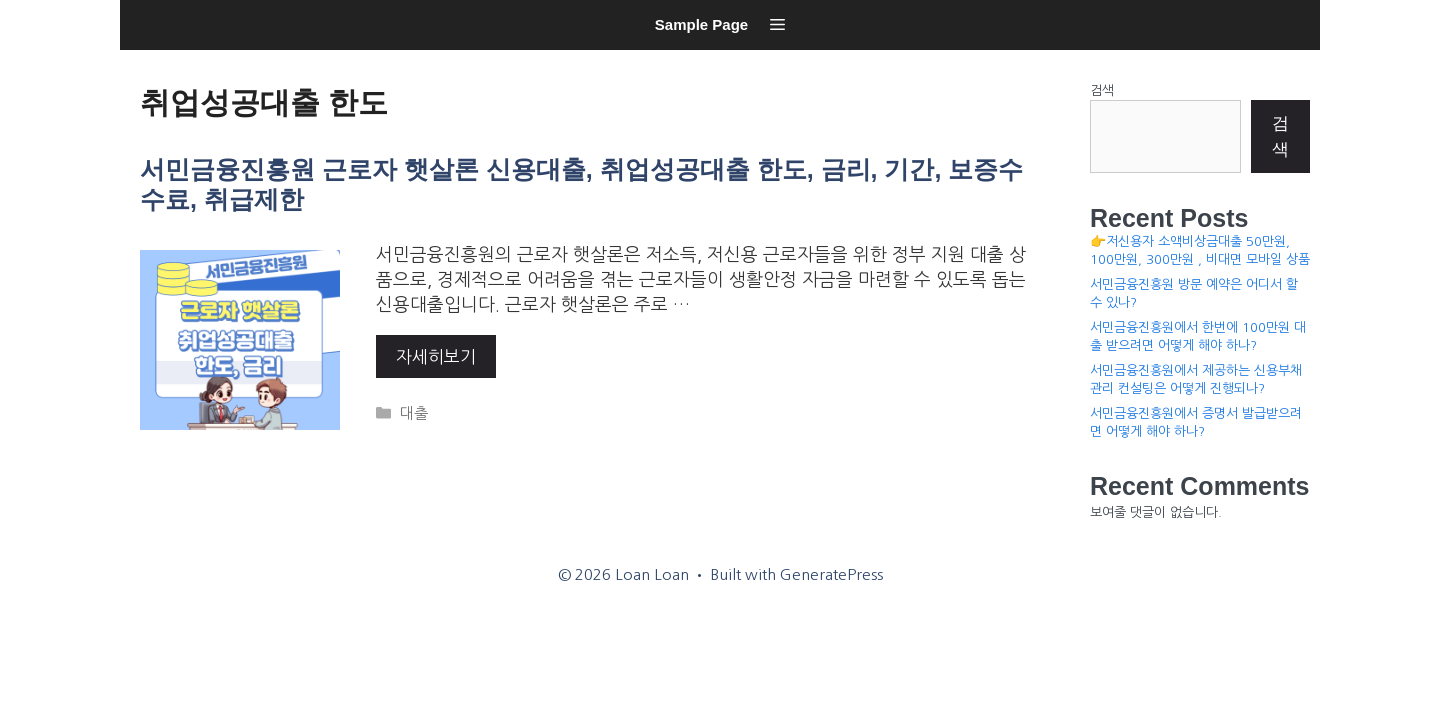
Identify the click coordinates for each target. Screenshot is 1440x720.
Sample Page (701, 24)
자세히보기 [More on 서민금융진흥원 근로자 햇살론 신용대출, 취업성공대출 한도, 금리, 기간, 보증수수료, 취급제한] (436, 356)
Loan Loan (145, 55)
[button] (777, 25)
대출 (414, 413)
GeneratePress (831, 574)
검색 (1102, 90)
